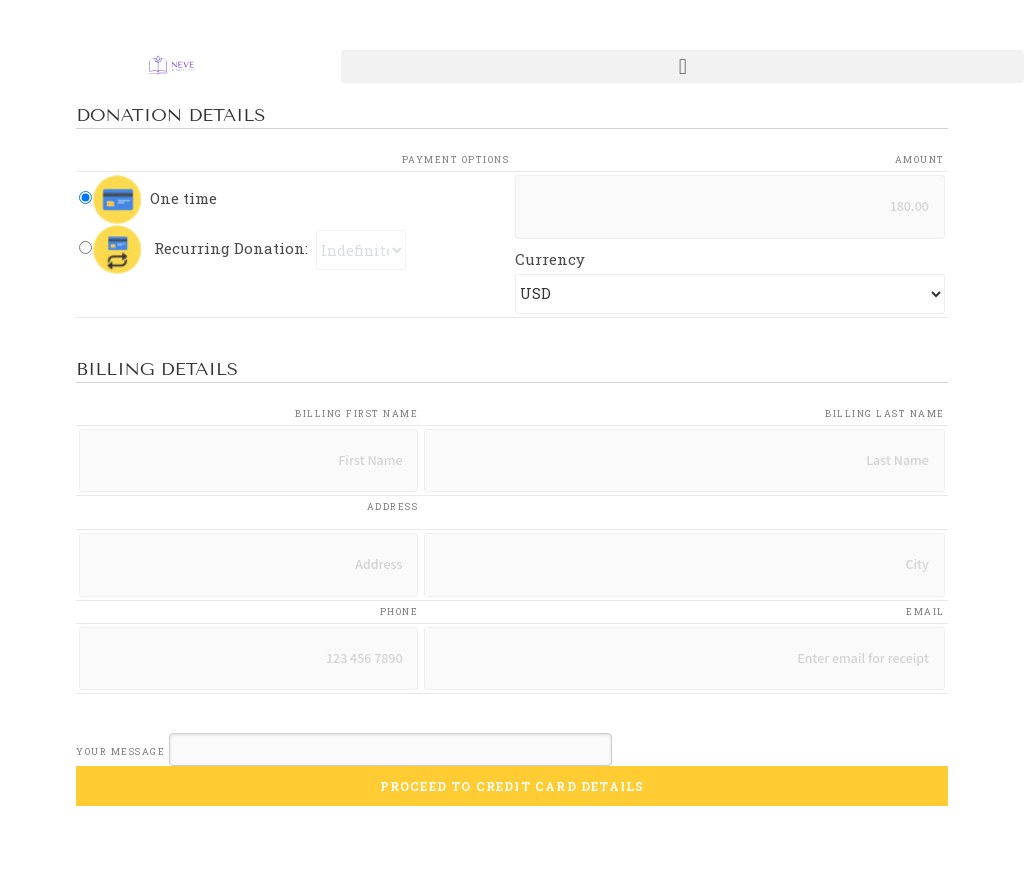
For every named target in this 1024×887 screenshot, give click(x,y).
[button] (682, 66)
